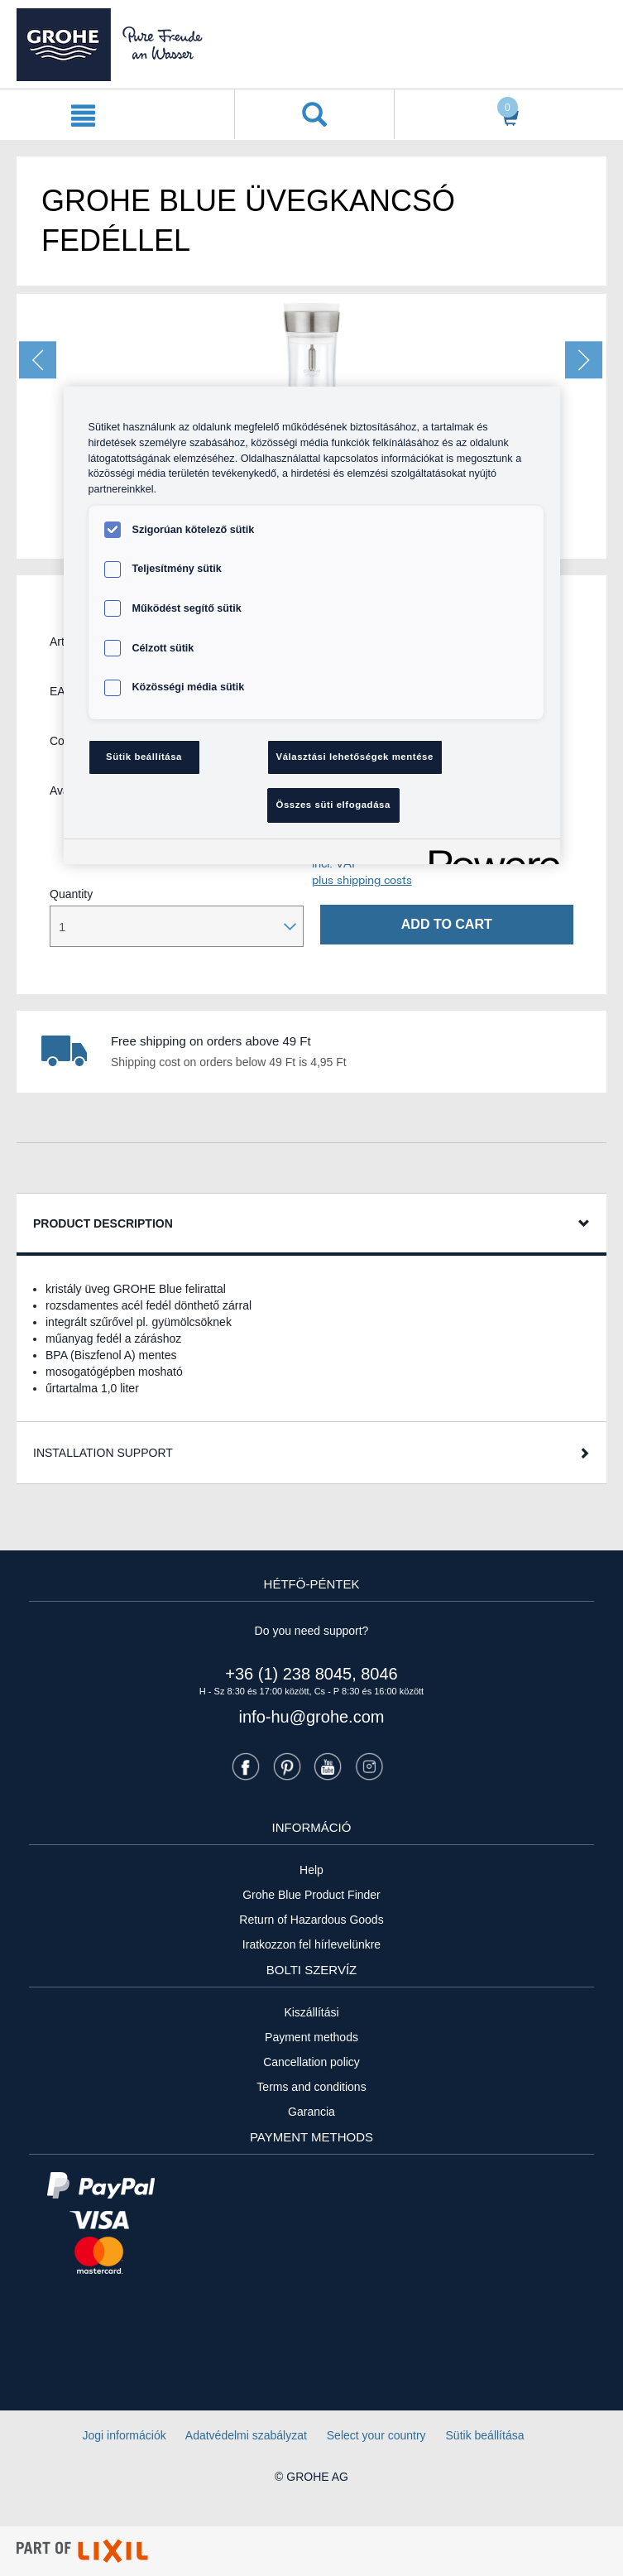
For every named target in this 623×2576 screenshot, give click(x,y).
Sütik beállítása (485, 2435)
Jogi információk (124, 2435)
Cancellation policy (311, 2062)
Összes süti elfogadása (333, 805)
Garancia (311, 2111)
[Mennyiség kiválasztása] (176, 926)
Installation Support (103, 1452)
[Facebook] (246, 1766)
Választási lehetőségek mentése (355, 757)
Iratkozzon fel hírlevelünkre (311, 1944)
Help (311, 1870)
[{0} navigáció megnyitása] (82, 114)
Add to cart (446, 924)
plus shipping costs (362, 880)
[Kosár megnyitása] (504, 115)
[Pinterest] (287, 1766)
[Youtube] (328, 1766)
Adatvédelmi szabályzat (246, 2435)
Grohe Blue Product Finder (311, 1894)
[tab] (311, 1225)
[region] (312, 625)
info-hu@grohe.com (312, 1717)
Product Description (103, 1223)
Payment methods (311, 2037)
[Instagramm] (369, 1766)
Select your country (376, 2435)
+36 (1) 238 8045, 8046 (311, 1674)
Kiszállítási (311, 2012)
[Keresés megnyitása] (314, 114)
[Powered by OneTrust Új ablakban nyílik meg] (489, 853)
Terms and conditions (311, 2086)
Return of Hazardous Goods (311, 1919)
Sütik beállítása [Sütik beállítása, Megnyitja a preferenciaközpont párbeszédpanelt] (144, 757)
